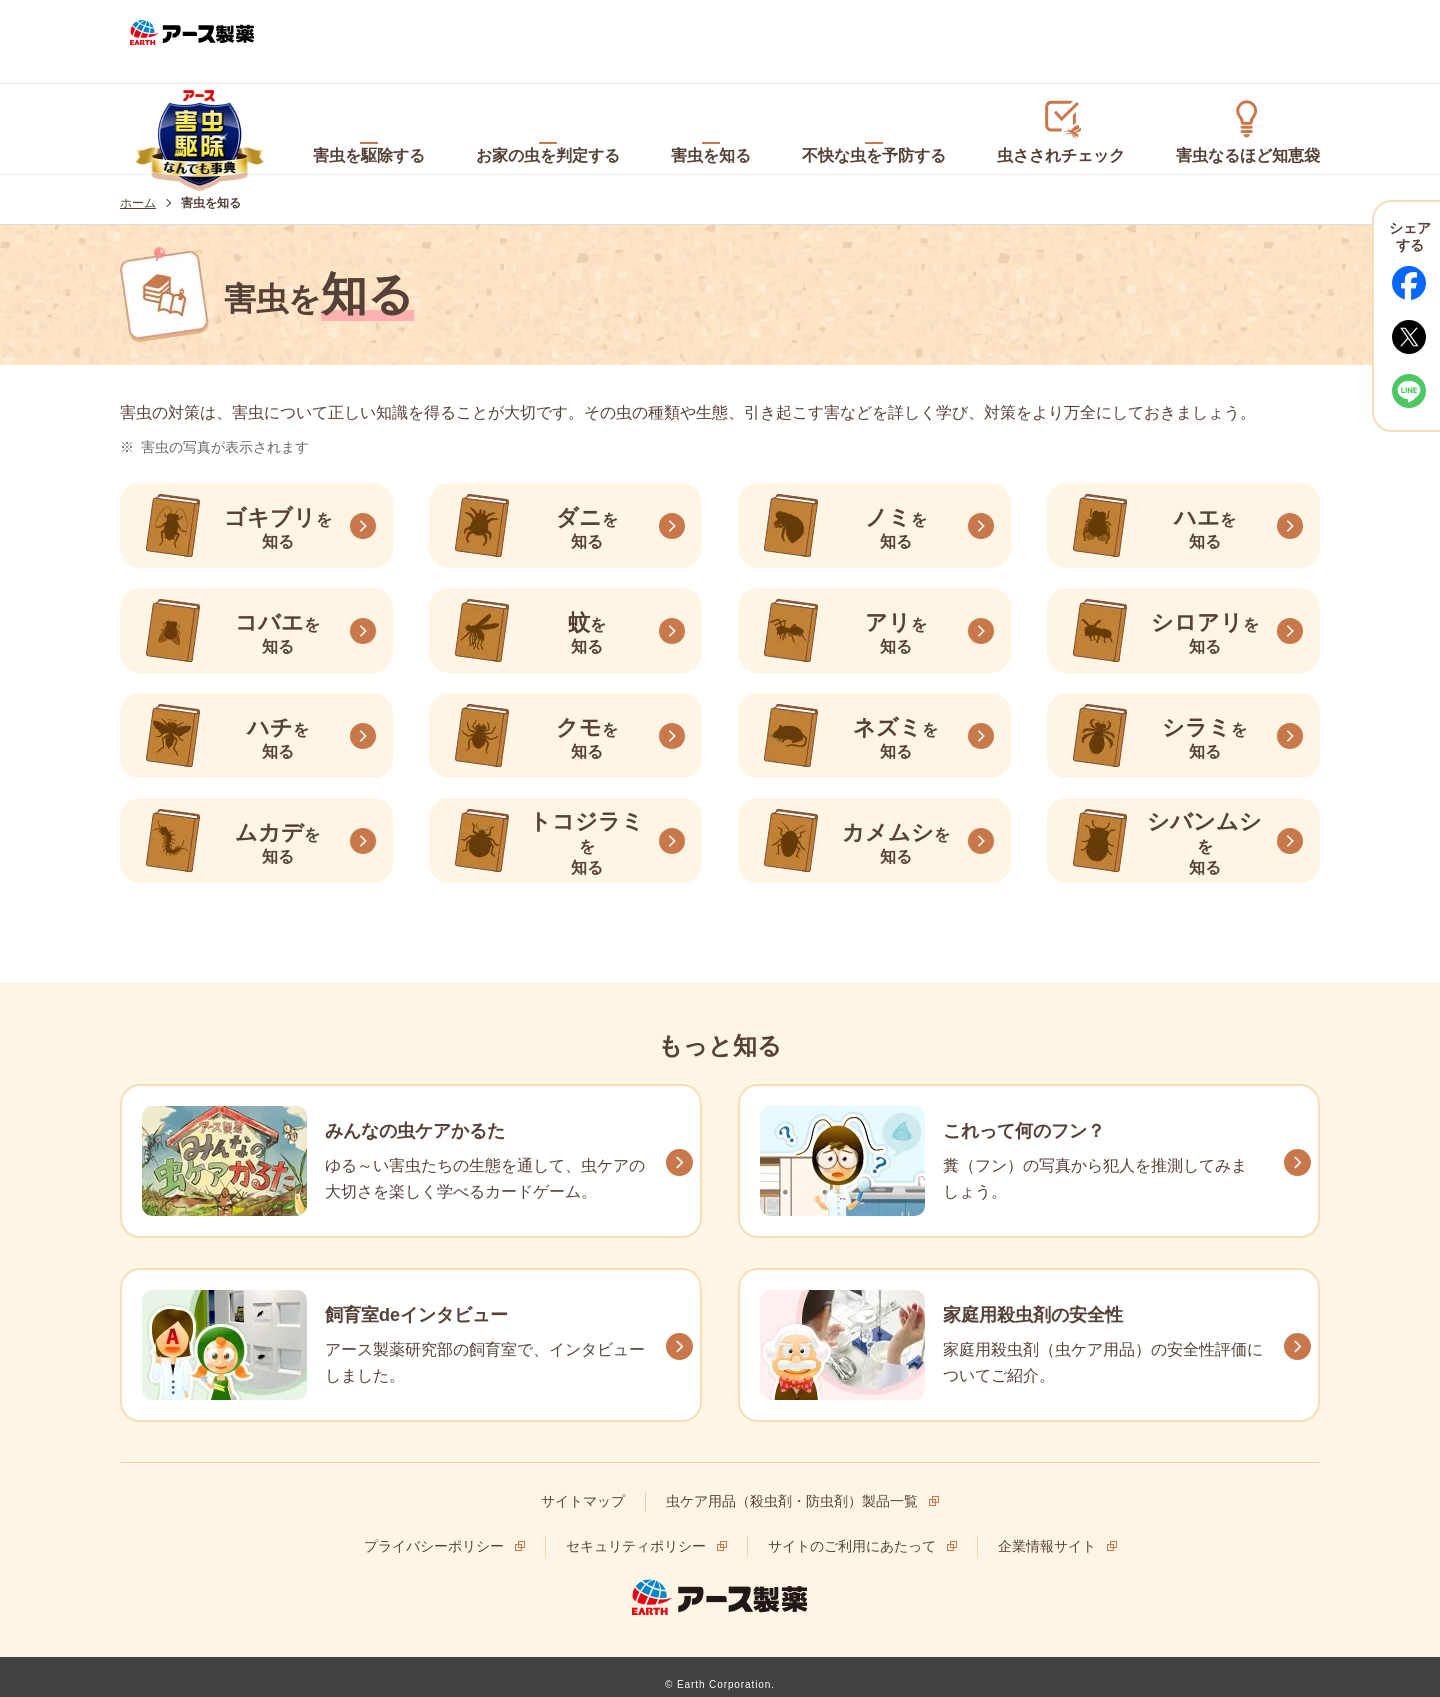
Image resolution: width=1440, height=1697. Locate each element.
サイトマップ (583, 1486)
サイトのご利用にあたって (852, 1531)
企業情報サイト (1047, 1531)
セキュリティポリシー (636, 1531)
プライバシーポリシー (434, 1531)
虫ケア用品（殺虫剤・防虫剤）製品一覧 (792, 1486)
